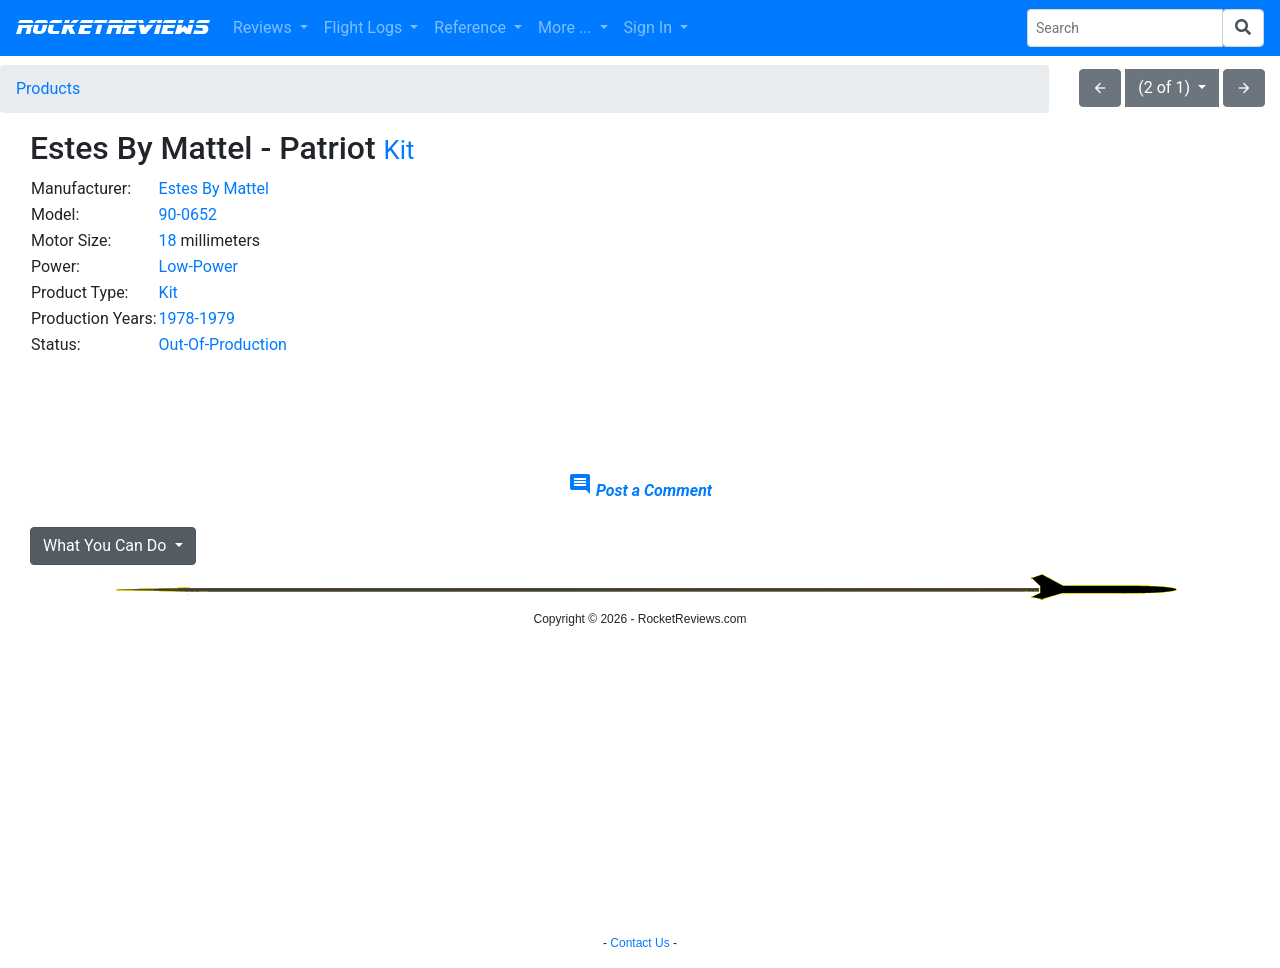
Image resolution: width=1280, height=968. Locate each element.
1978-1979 (197, 318)
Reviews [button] (264, 27)
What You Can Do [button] (106, 545)
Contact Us (639, 943)
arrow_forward (1244, 88)
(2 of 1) (1166, 87)
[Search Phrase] (1125, 28)
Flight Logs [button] (365, 27)
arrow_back (1100, 88)
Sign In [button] (650, 27)
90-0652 (188, 214)
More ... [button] (566, 27)
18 (168, 240)
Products (48, 88)
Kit (399, 150)
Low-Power (198, 266)
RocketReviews (112, 28)
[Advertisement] (1056, 316)
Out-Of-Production (223, 344)
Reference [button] (472, 27)
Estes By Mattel (214, 188)
